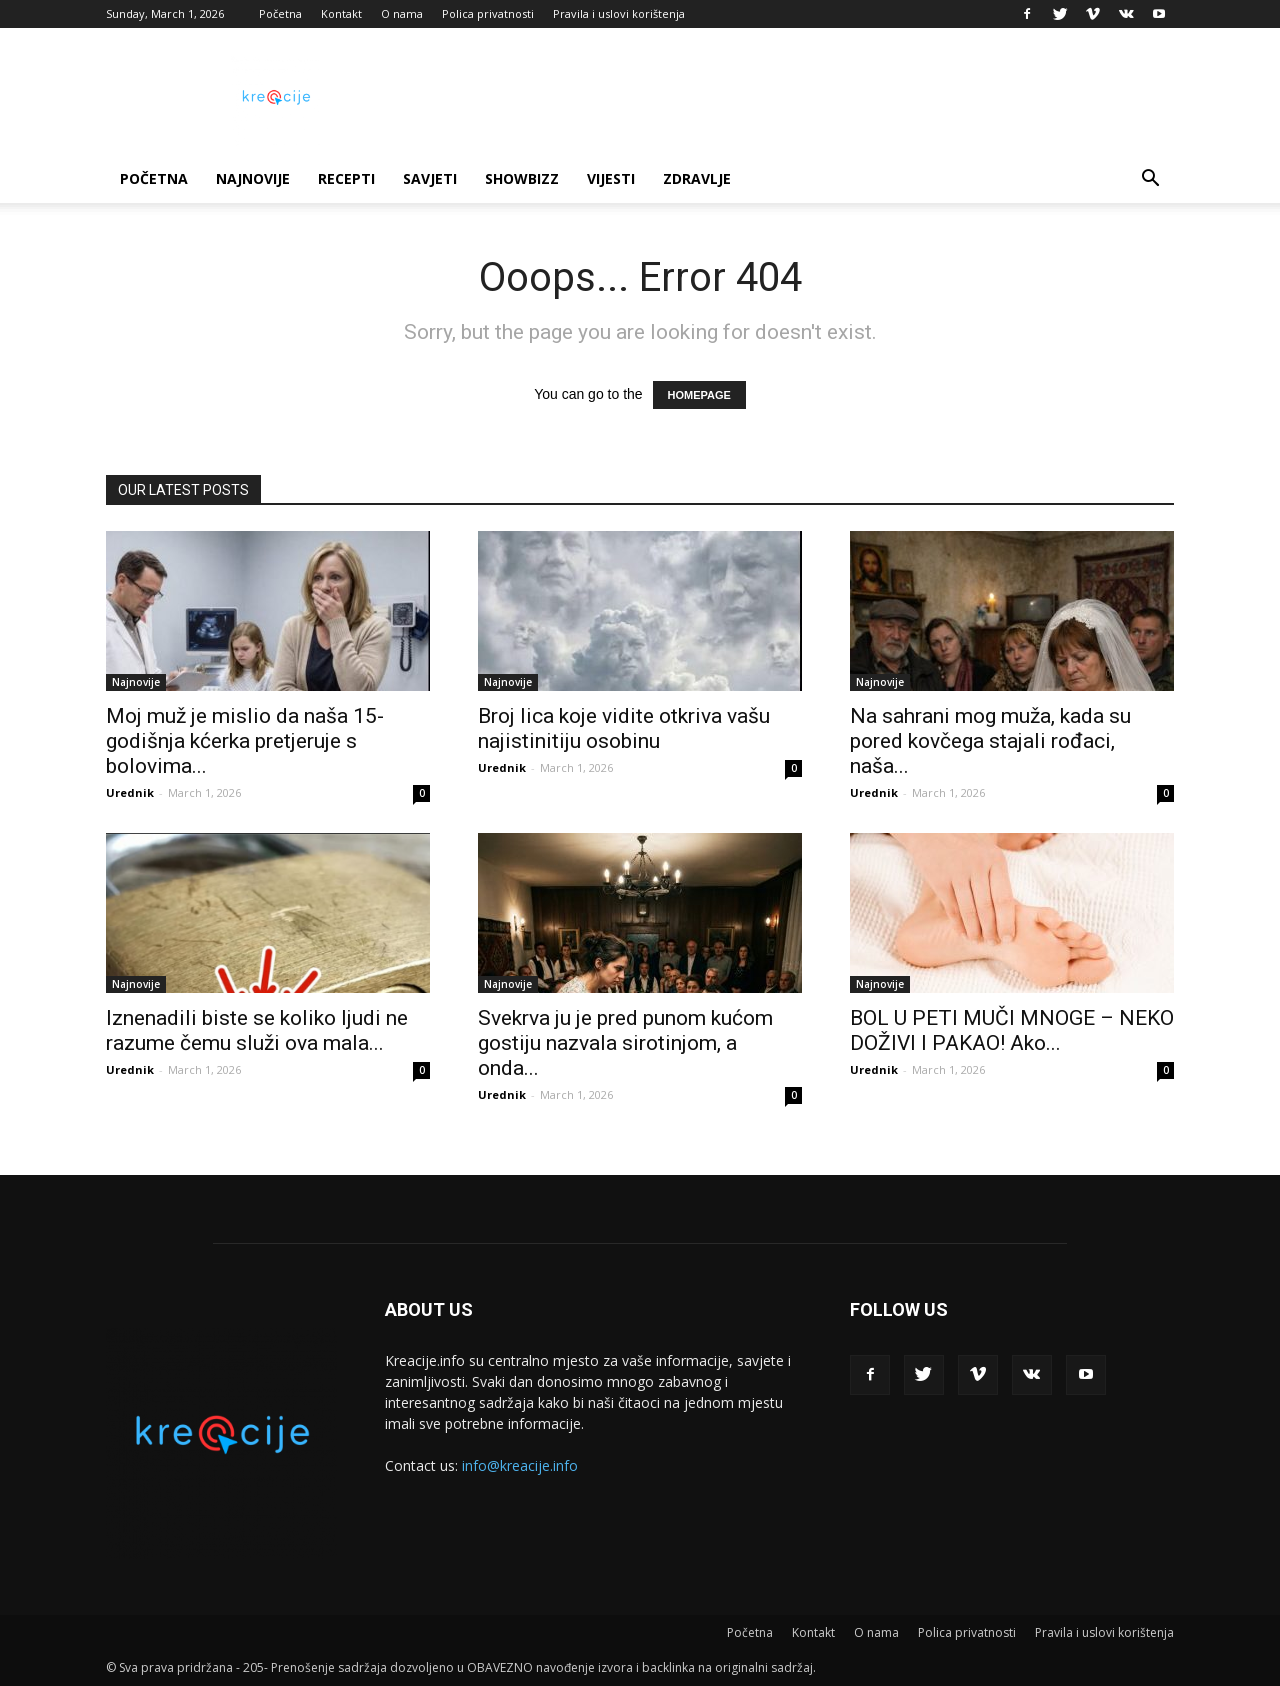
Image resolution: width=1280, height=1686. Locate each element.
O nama (402, 13)
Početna (280, 13)
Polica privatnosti (488, 13)
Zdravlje (697, 178)
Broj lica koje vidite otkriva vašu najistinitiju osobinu (624, 728)
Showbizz (522, 178)
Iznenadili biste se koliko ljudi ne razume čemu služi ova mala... (257, 1030)
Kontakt (341, 13)
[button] (1150, 180)
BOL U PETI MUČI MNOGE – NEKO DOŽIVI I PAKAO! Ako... (1012, 1030)
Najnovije (253, 178)
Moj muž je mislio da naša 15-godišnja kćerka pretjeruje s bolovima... (245, 741)
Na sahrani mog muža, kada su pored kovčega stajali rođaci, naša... (990, 741)
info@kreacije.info (520, 1465)
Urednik (130, 792)
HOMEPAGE (699, 395)
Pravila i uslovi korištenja (619, 13)
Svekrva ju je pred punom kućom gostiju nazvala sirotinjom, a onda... (625, 1043)
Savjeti (430, 178)
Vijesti (611, 178)
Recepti (346, 178)
